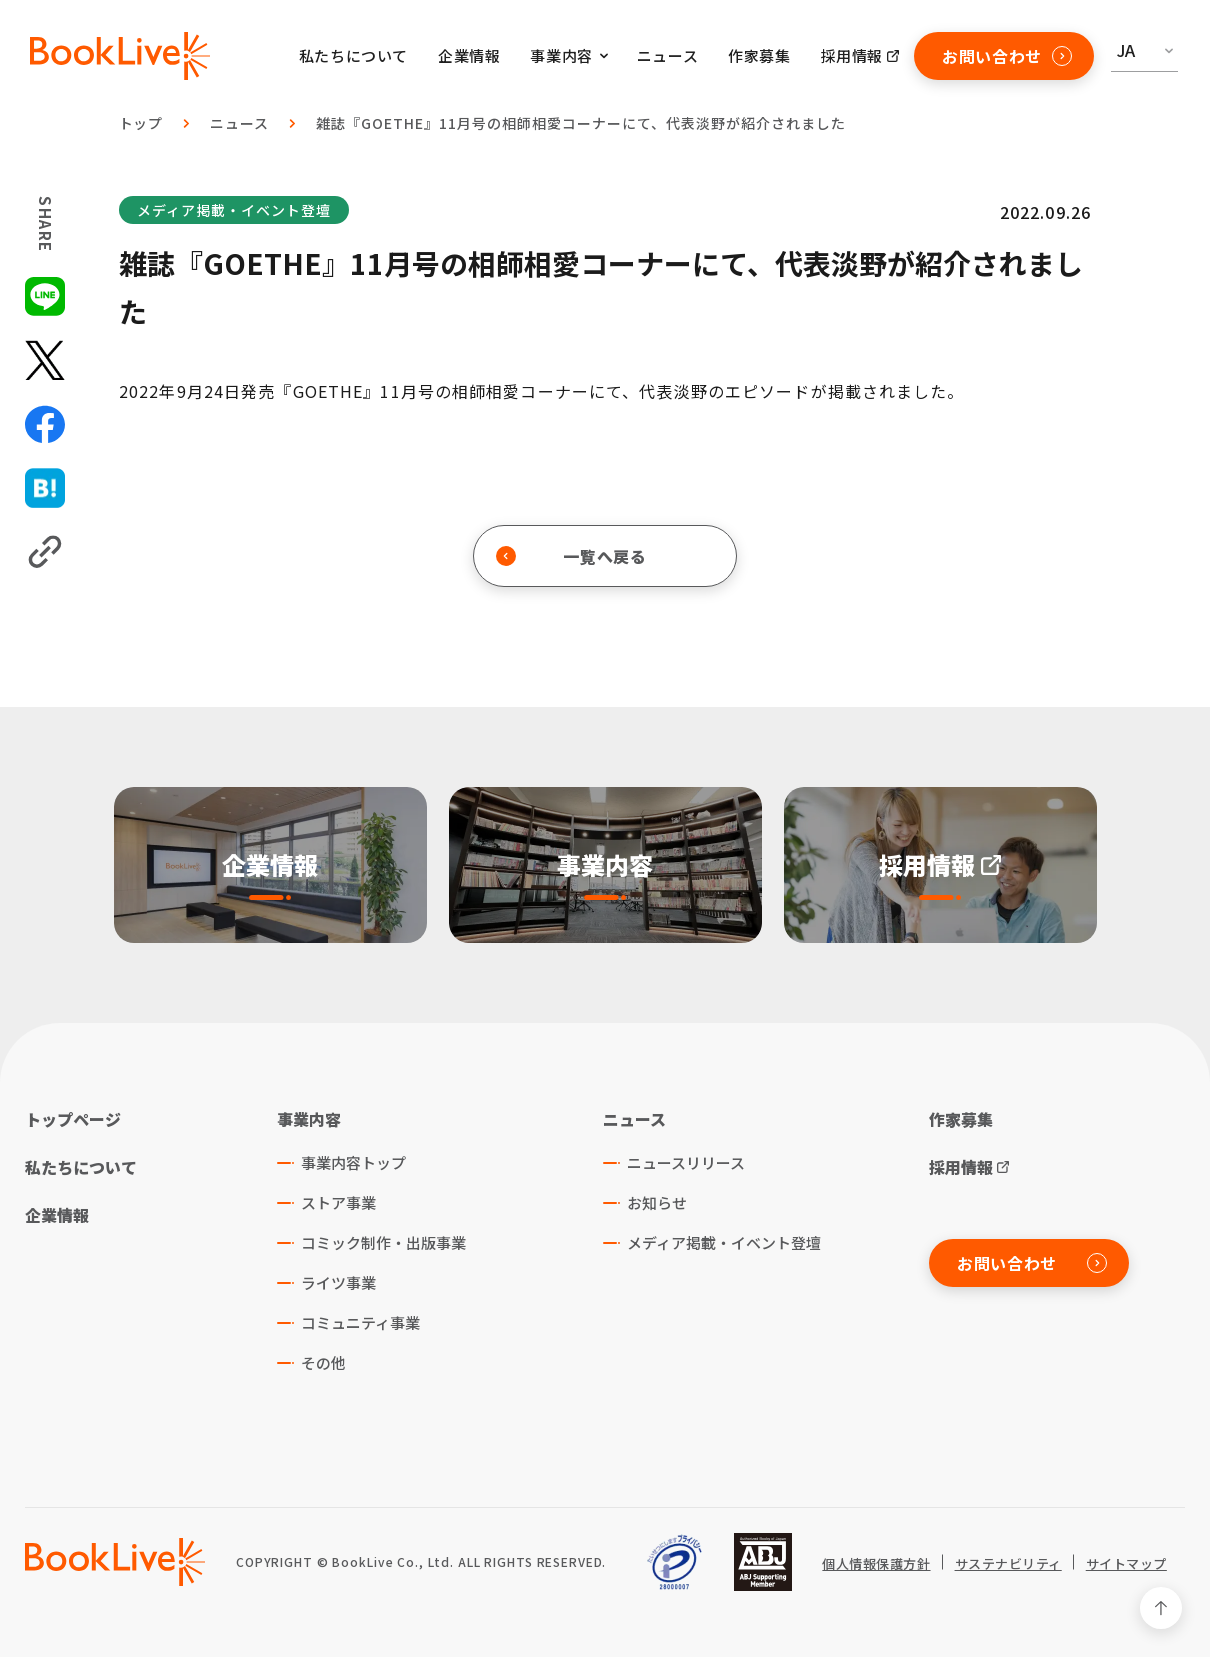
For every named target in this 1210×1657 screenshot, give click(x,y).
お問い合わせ (1007, 56)
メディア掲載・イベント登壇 (234, 210)
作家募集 (759, 55)
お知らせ (657, 1202)
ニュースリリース (686, 1162)
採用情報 (852, 55)
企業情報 (469, 55)
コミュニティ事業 (360, 1322)
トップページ (73, 1119)
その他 (323, 1362)
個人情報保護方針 (876, 1564)
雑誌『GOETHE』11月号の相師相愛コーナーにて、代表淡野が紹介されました (580, 123)
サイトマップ (1126, 1564)
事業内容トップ (353, 1162)
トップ (141, 123)
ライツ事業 (338, 1282)
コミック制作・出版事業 (383, 1242)
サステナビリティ (1008, 1564)
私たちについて (353, 55)
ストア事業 (338, 1202)
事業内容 (309, 1119)
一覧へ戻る (571, 556)
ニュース (667, 55)
